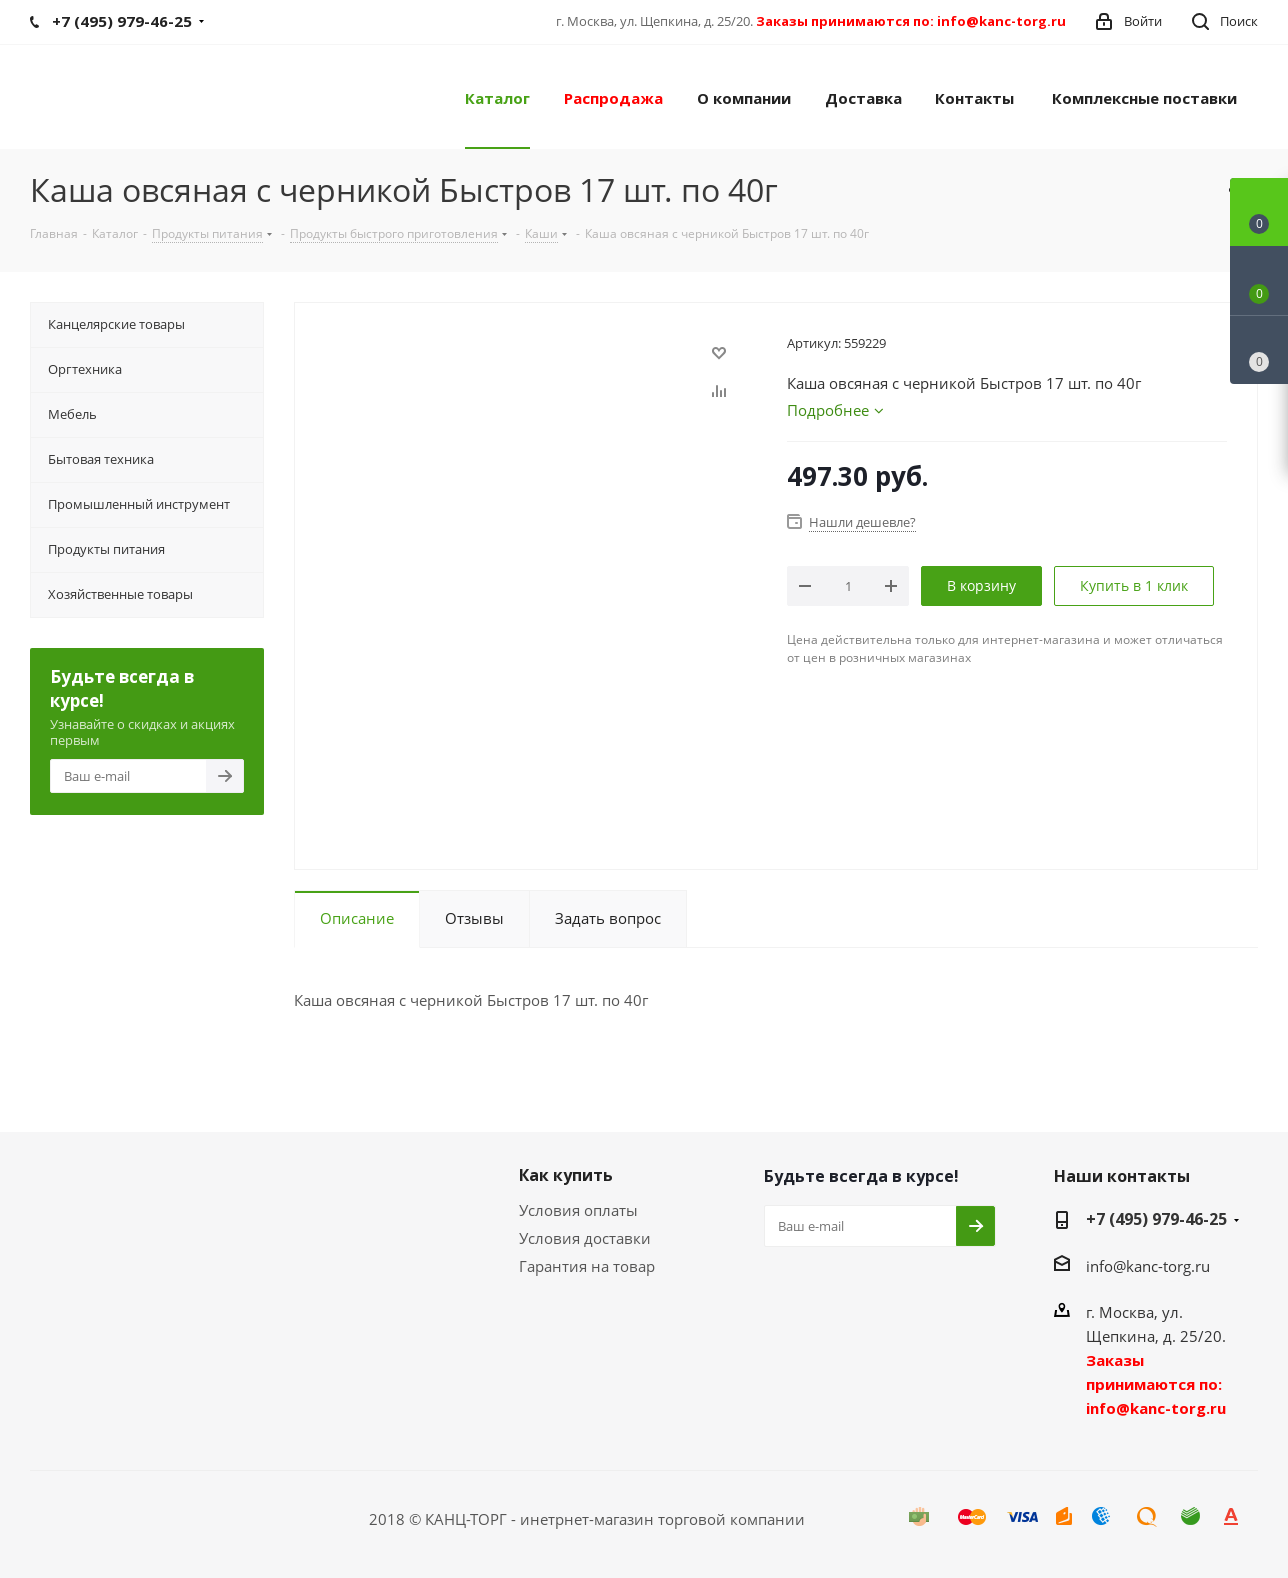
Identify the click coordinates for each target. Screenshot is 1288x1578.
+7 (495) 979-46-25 (1156, 1219)
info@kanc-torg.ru (1148, 1266)
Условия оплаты (578, 1210)
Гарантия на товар (587, 1266)
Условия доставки (585, 1238)
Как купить (566, 1175)
